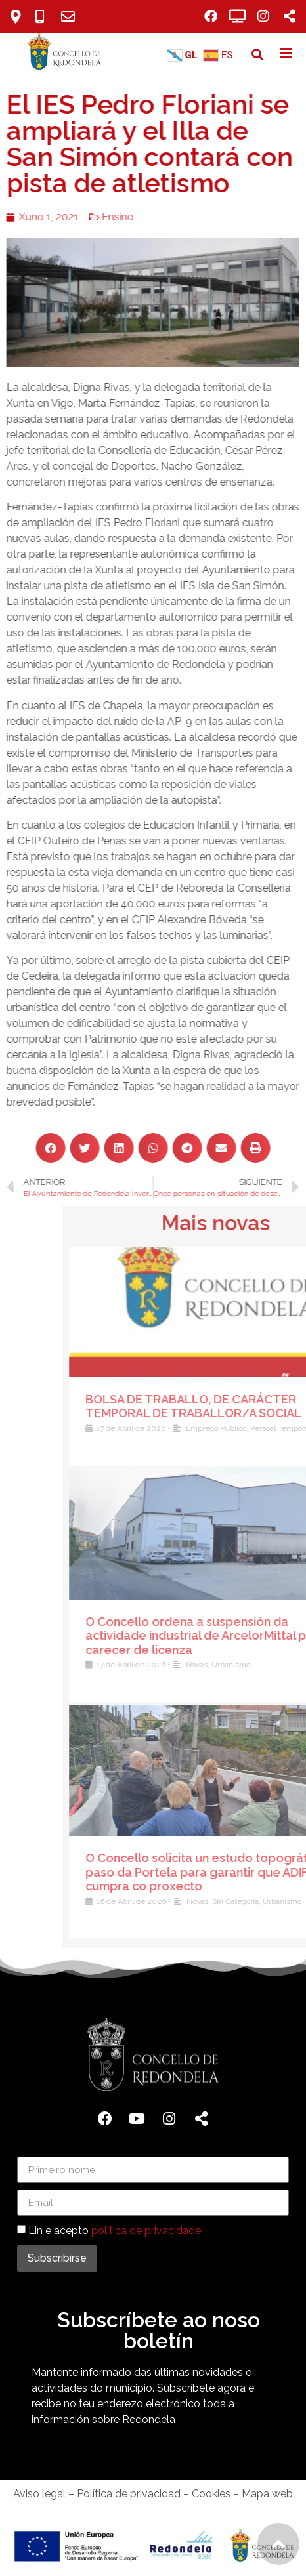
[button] (257, 55)
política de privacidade (146, 2230)
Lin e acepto (114, 2230)
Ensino (99, 217)
